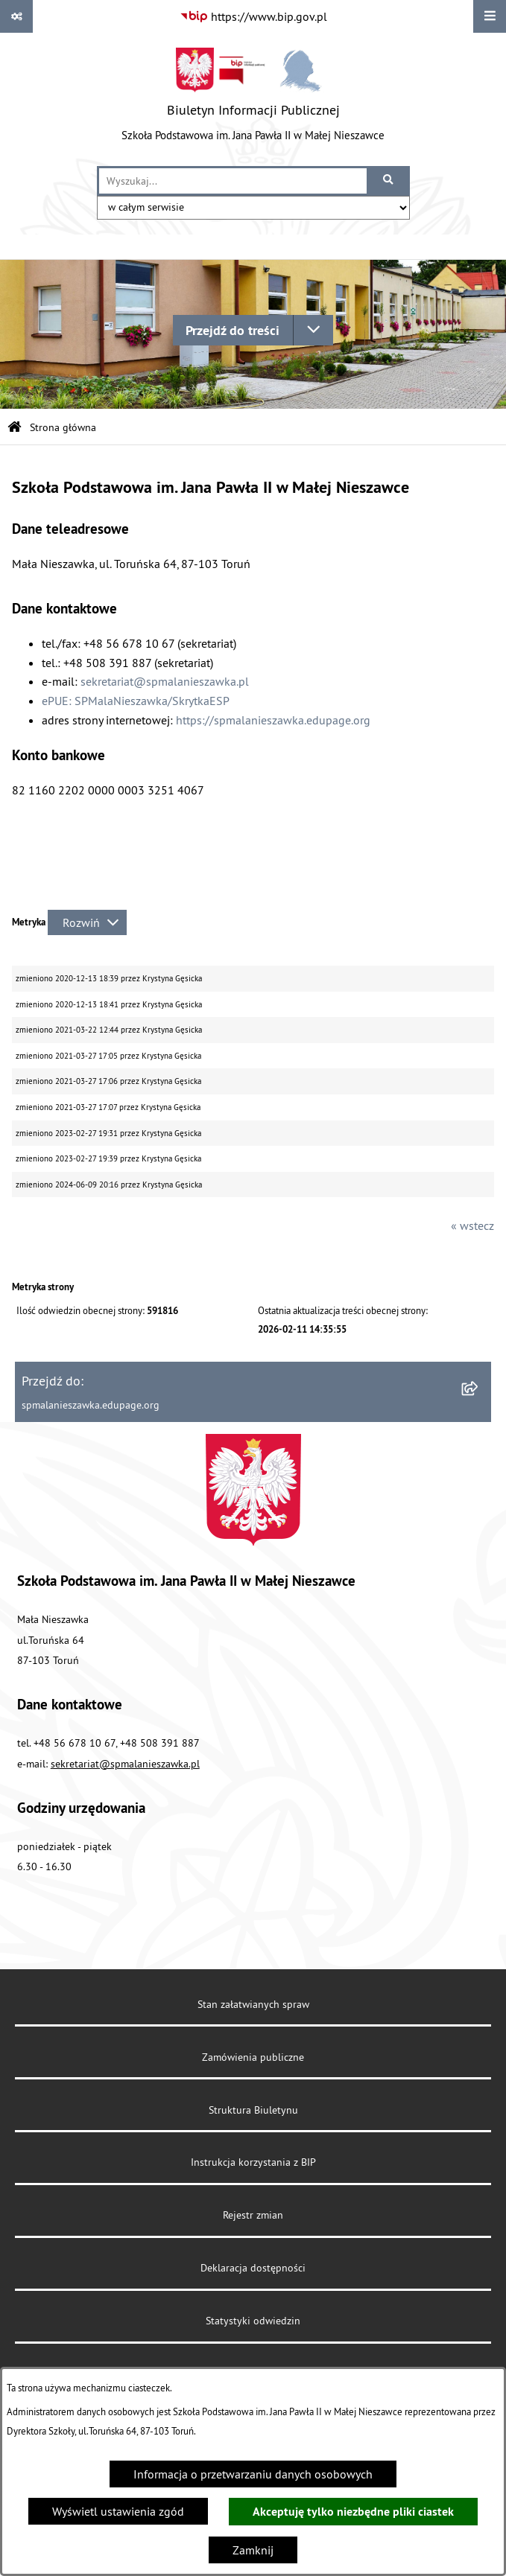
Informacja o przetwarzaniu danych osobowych (253, 2474)
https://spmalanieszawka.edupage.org (273, 719)
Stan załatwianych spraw (253, 2004)
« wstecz (472, 1225)
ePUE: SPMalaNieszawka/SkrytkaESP (136, 700)
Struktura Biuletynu (253, 2110)
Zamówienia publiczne (253, 2057)
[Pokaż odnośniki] (16, 16)
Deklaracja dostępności (253, 2267)
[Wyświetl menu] (489, 16)
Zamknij (253, 2549)
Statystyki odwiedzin (253, 2320)
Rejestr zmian (253, 2215)
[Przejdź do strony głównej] (253, 99)
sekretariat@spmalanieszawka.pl (164, 681)
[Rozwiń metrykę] (87, 922)
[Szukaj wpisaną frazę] (389, 181)
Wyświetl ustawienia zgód (118, 2511)
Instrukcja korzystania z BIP (253, 2162)
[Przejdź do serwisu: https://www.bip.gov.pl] (253, 16)
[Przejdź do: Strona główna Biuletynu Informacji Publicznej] (14, 428)
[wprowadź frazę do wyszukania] (233, 181)
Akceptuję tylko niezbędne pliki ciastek (353, 2511)
